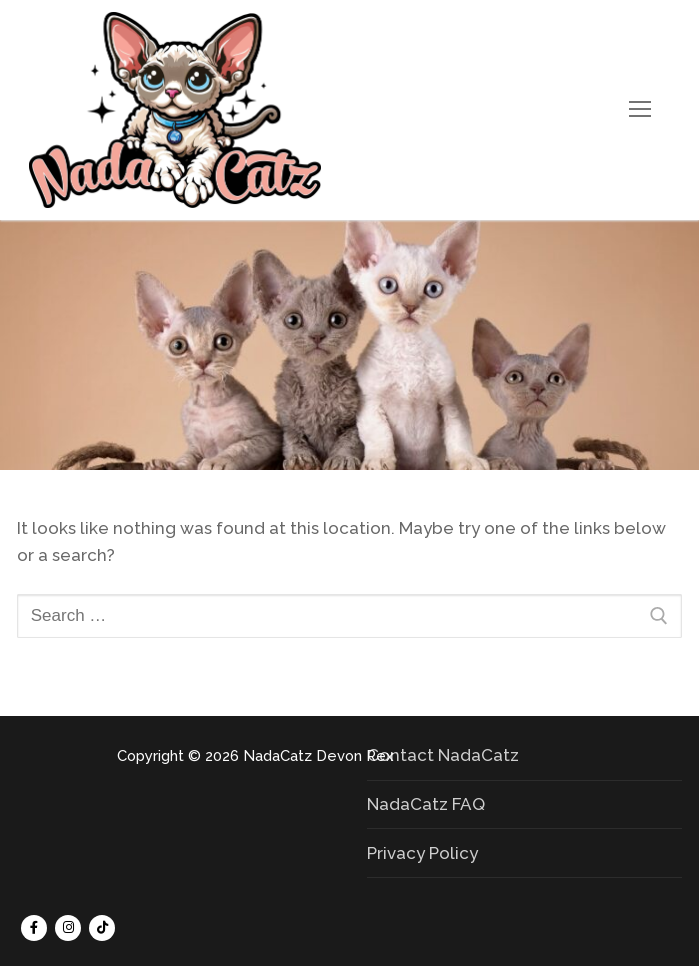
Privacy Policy (422, 853)
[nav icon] (640, 110)
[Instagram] (68, 928)
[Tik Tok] (102, 928)
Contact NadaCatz (443, 755)
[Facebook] (34, 928)
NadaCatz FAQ (426, 804)
